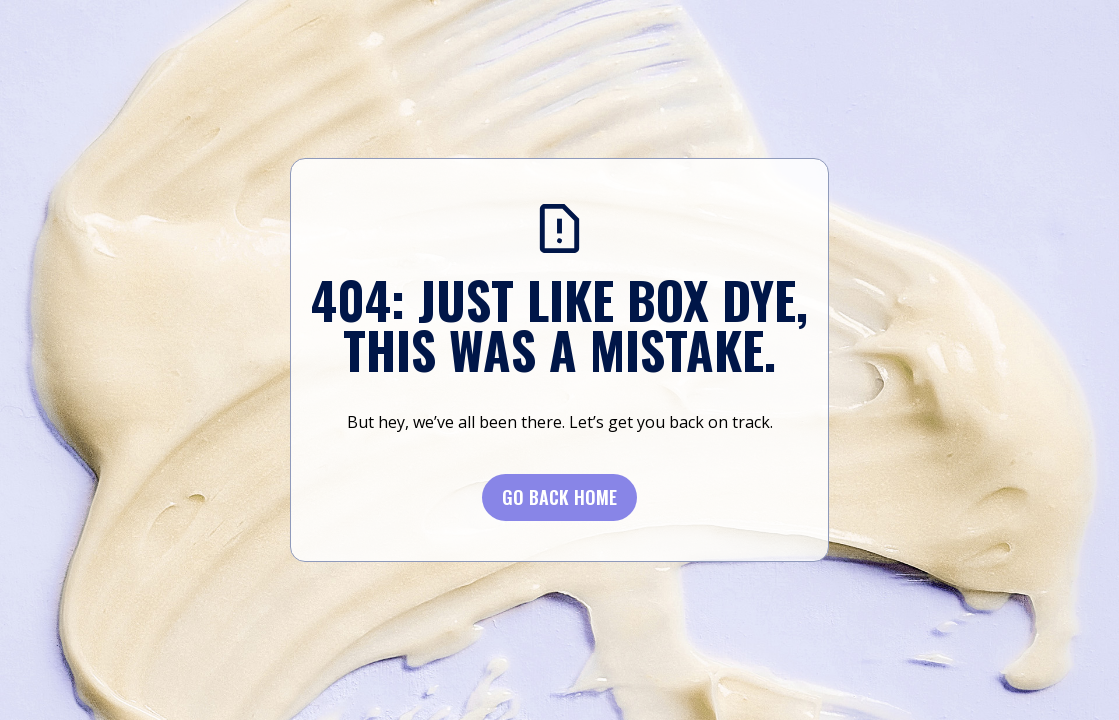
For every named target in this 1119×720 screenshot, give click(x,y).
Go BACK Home (559, 497)
